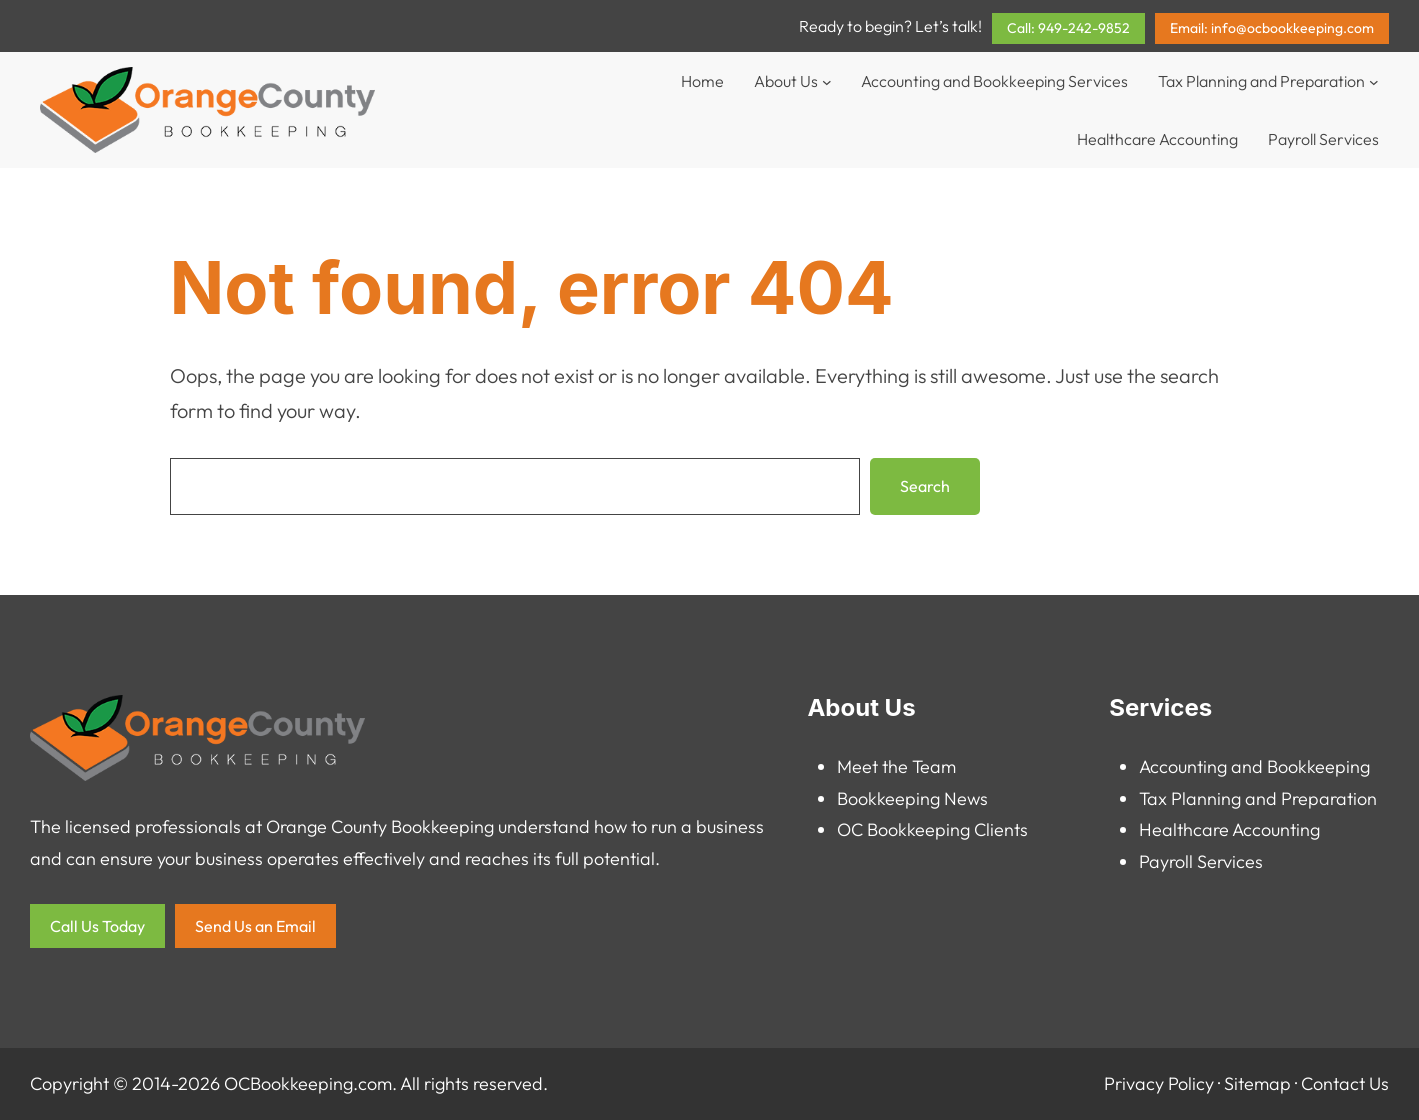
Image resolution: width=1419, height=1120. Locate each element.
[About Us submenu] (827, 81)
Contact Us (1345, 1083)
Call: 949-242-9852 (1068, 28)
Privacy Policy (1159, 1083)
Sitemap (1257, 1083)
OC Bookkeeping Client (928, 829)
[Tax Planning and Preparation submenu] (1374, 81)
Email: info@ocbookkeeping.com (1272, 28)
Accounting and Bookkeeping (1254, 766)
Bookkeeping (888, 798)
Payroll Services (1201, 861)
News (966, 798)
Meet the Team (896, 766)
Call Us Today (97, 926)
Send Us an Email (255, 926)
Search (925, 486)
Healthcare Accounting (1229, 829)
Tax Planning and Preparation (1258, 798)
